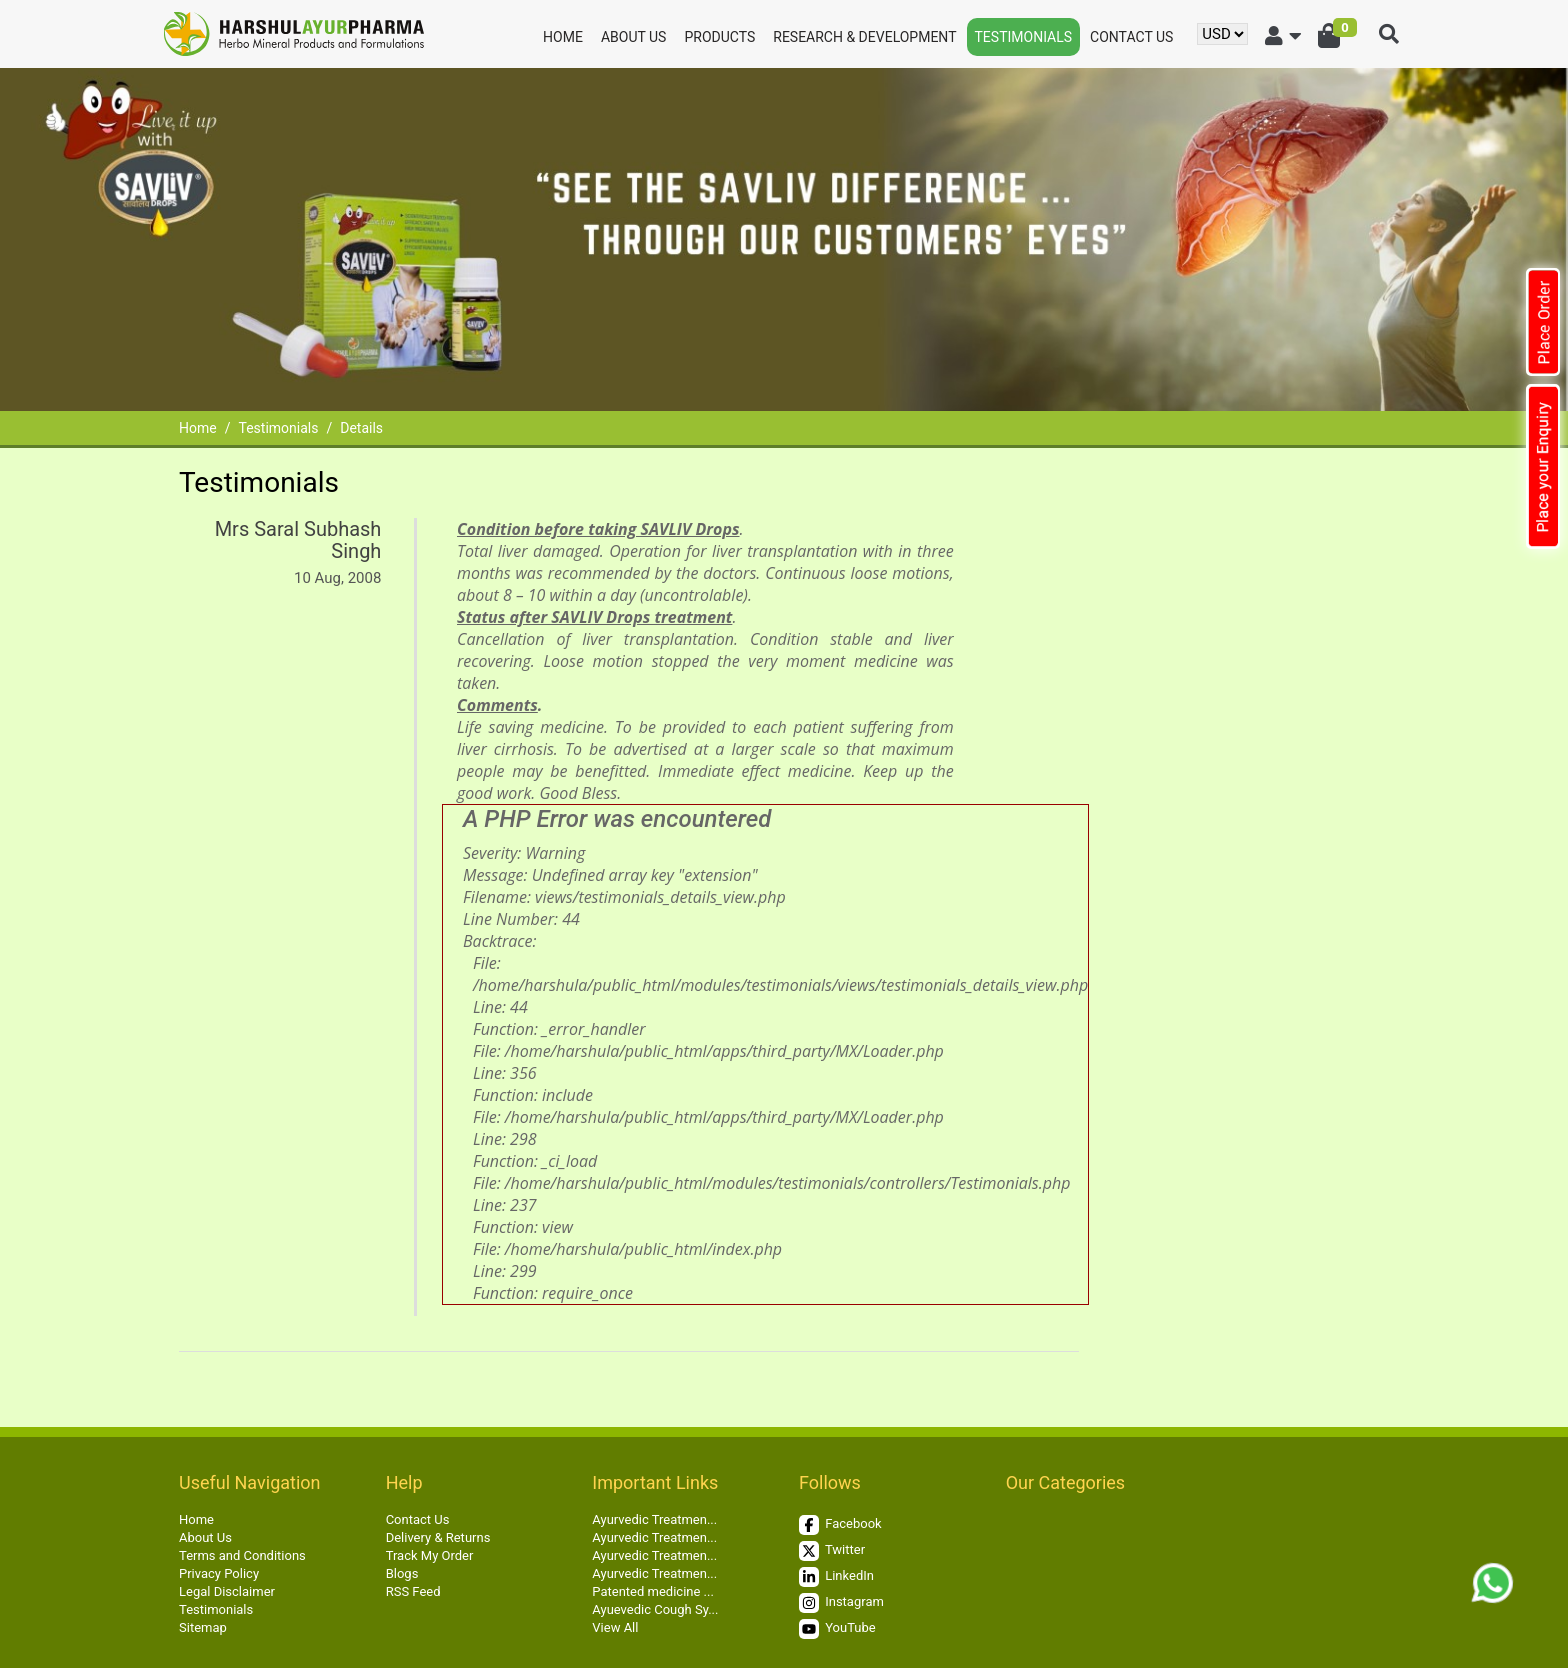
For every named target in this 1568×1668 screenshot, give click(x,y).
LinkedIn (836, 1577)
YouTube (837, 1629)
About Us (634, 37)
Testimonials (1024, 37)
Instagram (841, 1603)
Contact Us (1131, 37)
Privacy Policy (219, 1573)
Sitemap (203, 1627)
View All (615, 1627)
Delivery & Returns (438, 1537)
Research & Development (864, 37)
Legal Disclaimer (227, 1591)
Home (563, 37)
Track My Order (430, 1555)
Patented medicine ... (653, 1591)
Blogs (402, 1573)
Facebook (840, 1525)
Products (719, 37)
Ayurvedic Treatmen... (654, 1519)
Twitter (832, 1551)
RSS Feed (413, 1591)
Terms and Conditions (242, 1555)
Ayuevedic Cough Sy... (655, 1609)
